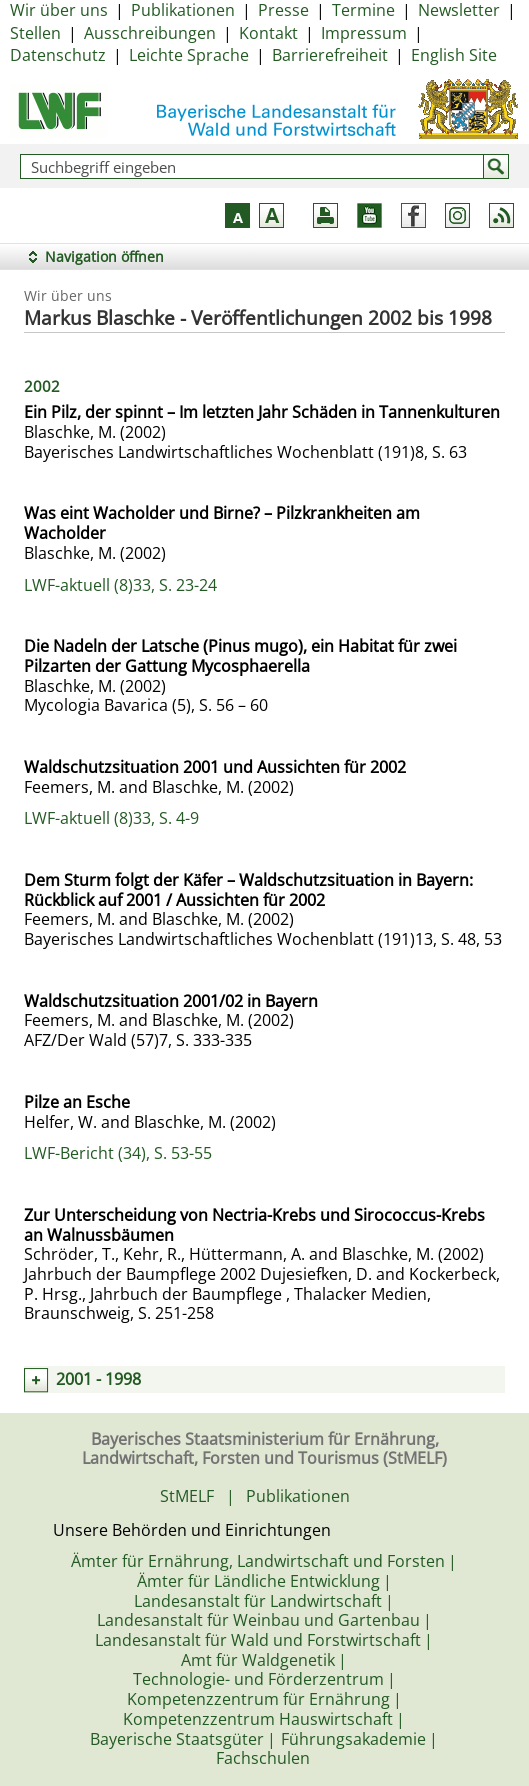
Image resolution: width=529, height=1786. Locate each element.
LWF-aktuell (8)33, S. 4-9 (111, 818)
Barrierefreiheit (330, 55)
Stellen (35, 33)
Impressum (364, 33)
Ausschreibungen (150, 33)
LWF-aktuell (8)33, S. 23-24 (120, 585)
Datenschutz (58, 55)
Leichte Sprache (189, 55)
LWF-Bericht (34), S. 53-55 (118, 1153)
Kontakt (268, 33)
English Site (454, 55)
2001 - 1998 (98, 1379)
